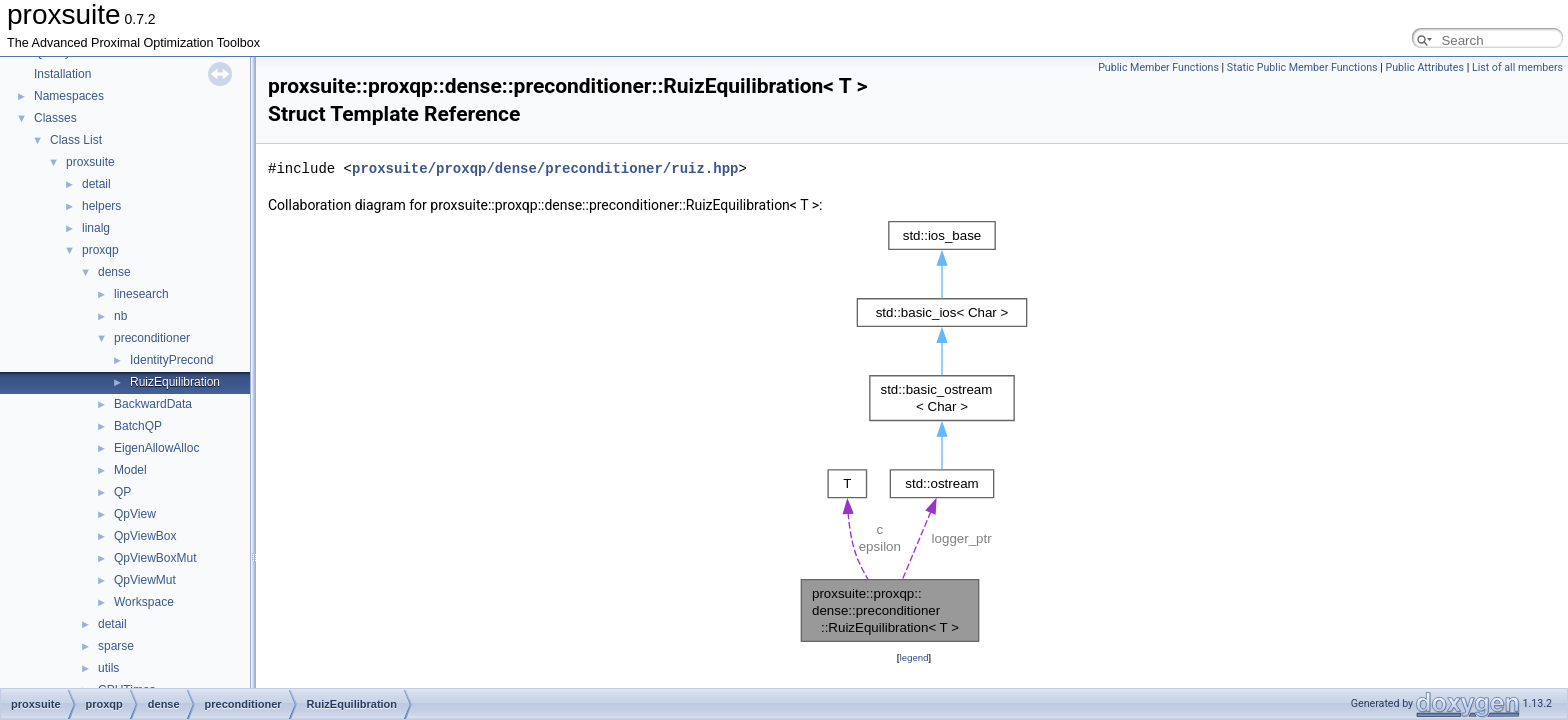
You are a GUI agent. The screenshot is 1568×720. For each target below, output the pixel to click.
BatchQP (138, 426)
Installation (62, 74)
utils (108, 668)
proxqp (100, 250)
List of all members (1517, 67)
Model (130, 470)
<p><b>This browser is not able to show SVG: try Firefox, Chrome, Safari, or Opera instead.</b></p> (914, 431)
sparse (116, 646)
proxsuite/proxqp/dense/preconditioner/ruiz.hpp (545, 168)
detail (96, 184)
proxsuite (90, 162)
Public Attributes (1424, 67)
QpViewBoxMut (155, 558)
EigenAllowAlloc (156, 448)
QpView (135, 514)
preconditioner (152, 338)
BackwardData (153, 404)
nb (120, 316)
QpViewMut (145, 580)
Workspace (144, 602)
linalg (96, 228)
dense (114, 272)
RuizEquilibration (175, 382)
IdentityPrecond (171, 360)
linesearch (141, 294)
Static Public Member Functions (1302, 67)
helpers (101, 206)
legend (913, 657)
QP (122, 492)
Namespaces (69, 96)
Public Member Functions (1158, 67)
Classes (55, 118)
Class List (76, 140)
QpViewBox (145, 536)
